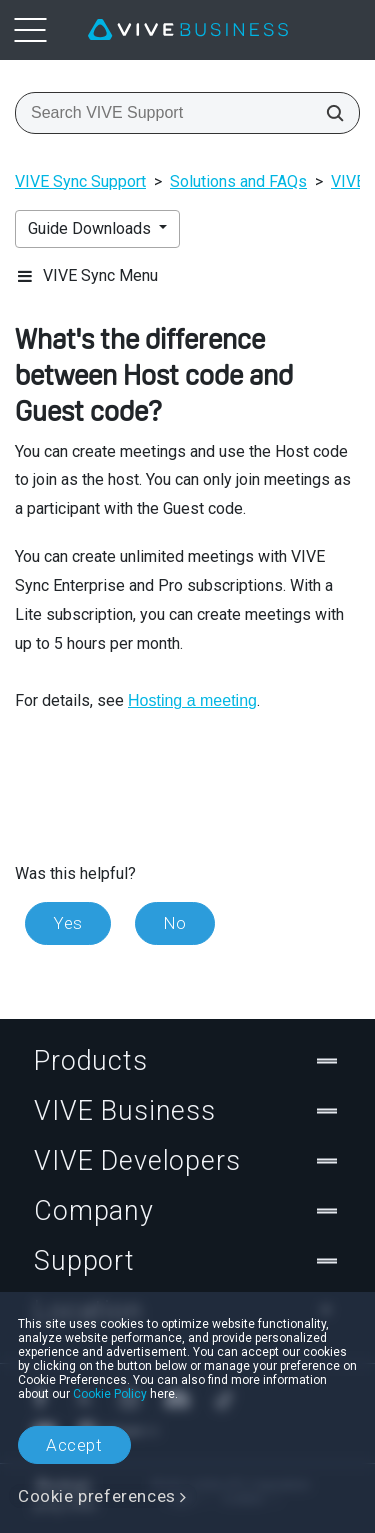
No (175, 923)
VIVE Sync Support (80, 181)
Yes (68, 923)
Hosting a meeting (192, 700)
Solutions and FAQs (238, 181)
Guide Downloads (91, 228)
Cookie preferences (97, 1496)
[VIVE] (188, 30)
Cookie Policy (110, 1394)
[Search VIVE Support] (329, 113)
